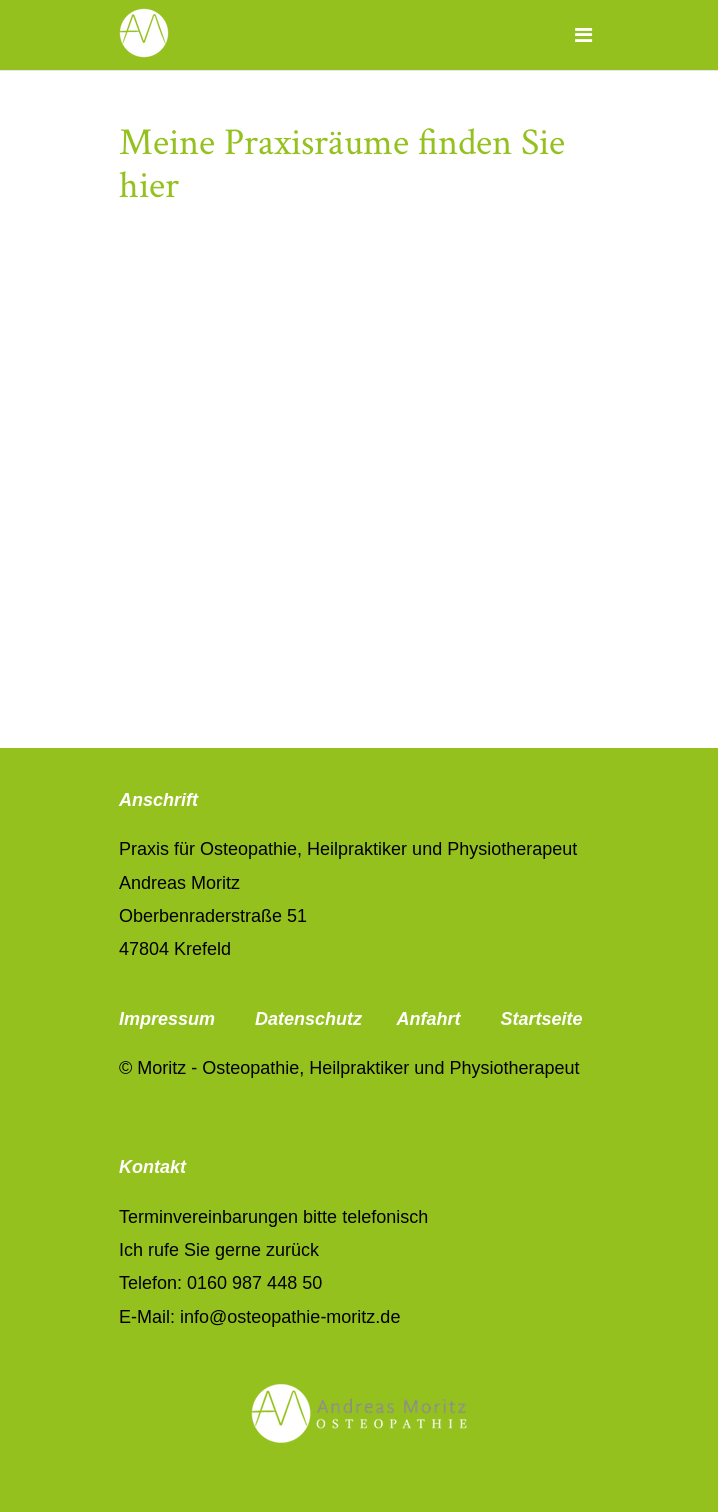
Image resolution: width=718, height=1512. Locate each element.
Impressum (169, 1019)
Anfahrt (428, 1019)
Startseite (541, 1019)
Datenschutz (308, 1019)
